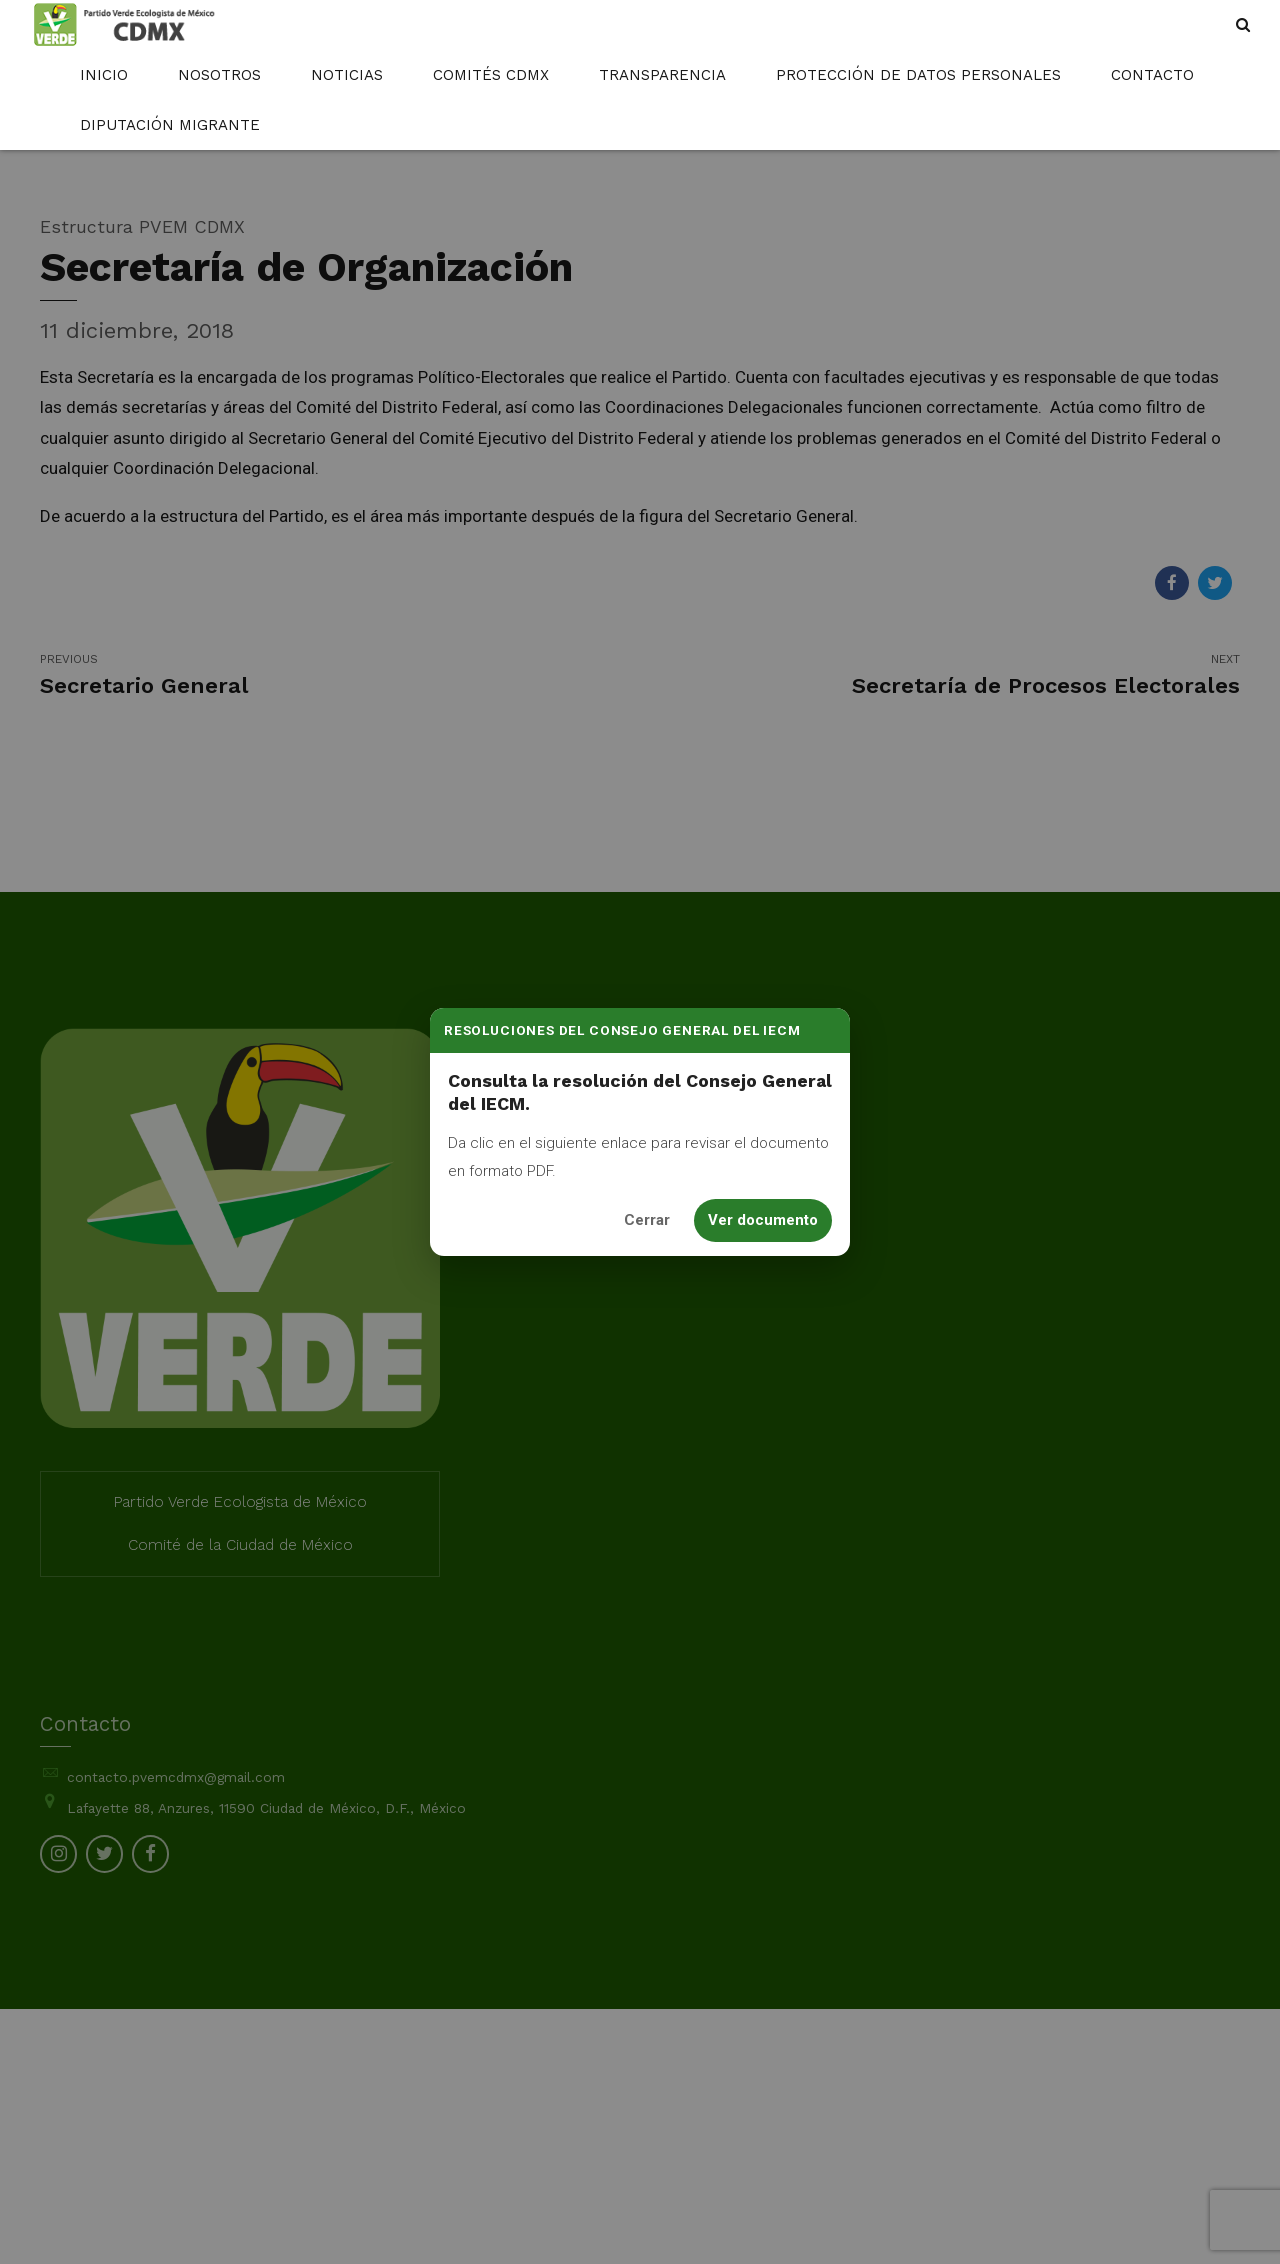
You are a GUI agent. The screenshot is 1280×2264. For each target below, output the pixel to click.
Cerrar (647, 1220)
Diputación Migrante (170, 125)
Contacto (1152, 75)
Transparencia (662, 75)
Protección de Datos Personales (918, 75)
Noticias (347, 75)
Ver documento (763, 1220)
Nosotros (219, 75)
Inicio (104, 75)
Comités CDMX (491, 75)
